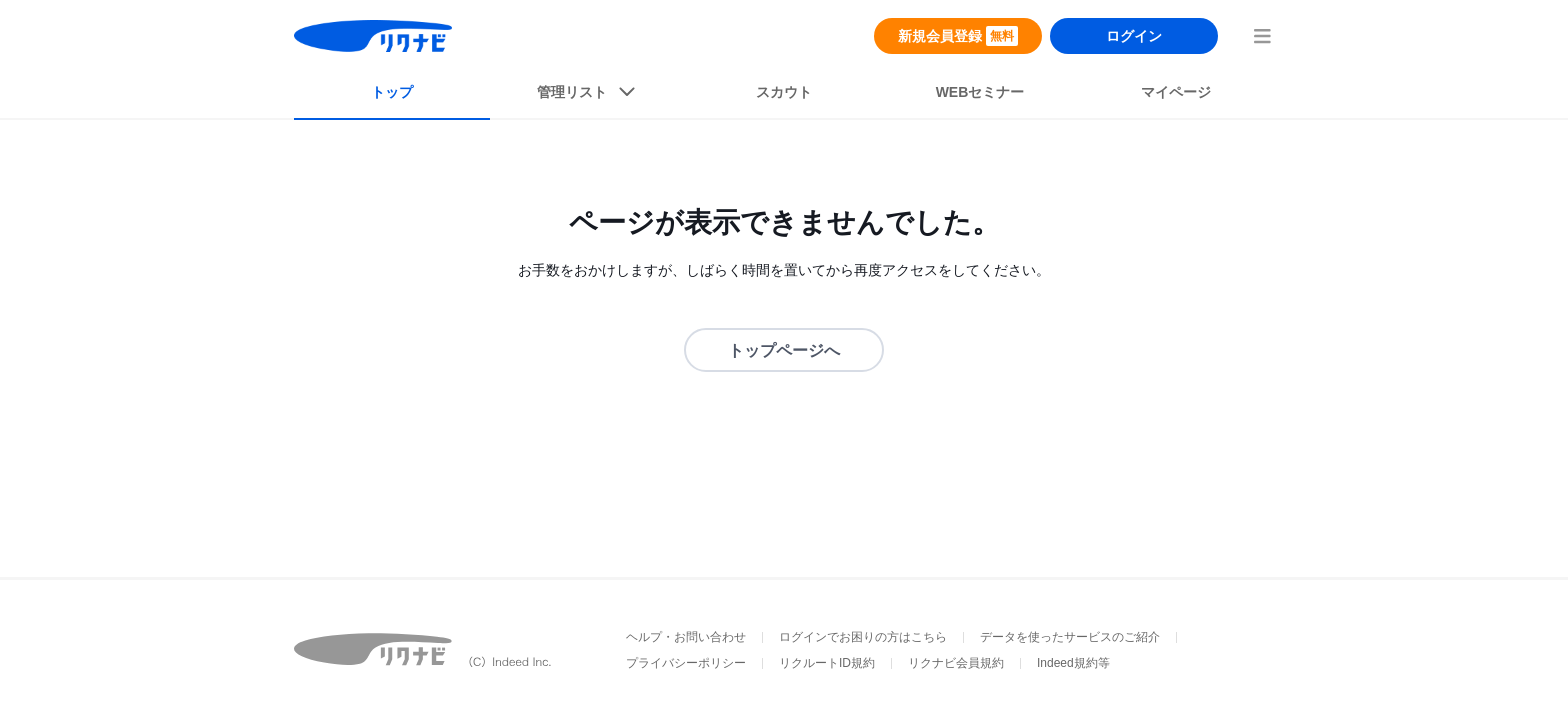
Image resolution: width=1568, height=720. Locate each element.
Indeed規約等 (1073, 663)
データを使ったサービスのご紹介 (1070, 637)
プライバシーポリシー (686, 663)
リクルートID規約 (827, 663)
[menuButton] (1262, 36)
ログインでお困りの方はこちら (863, 637)
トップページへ (784, 350)
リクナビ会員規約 (956, 663)
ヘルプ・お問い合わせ (686, 637)
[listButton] (588, 96)
